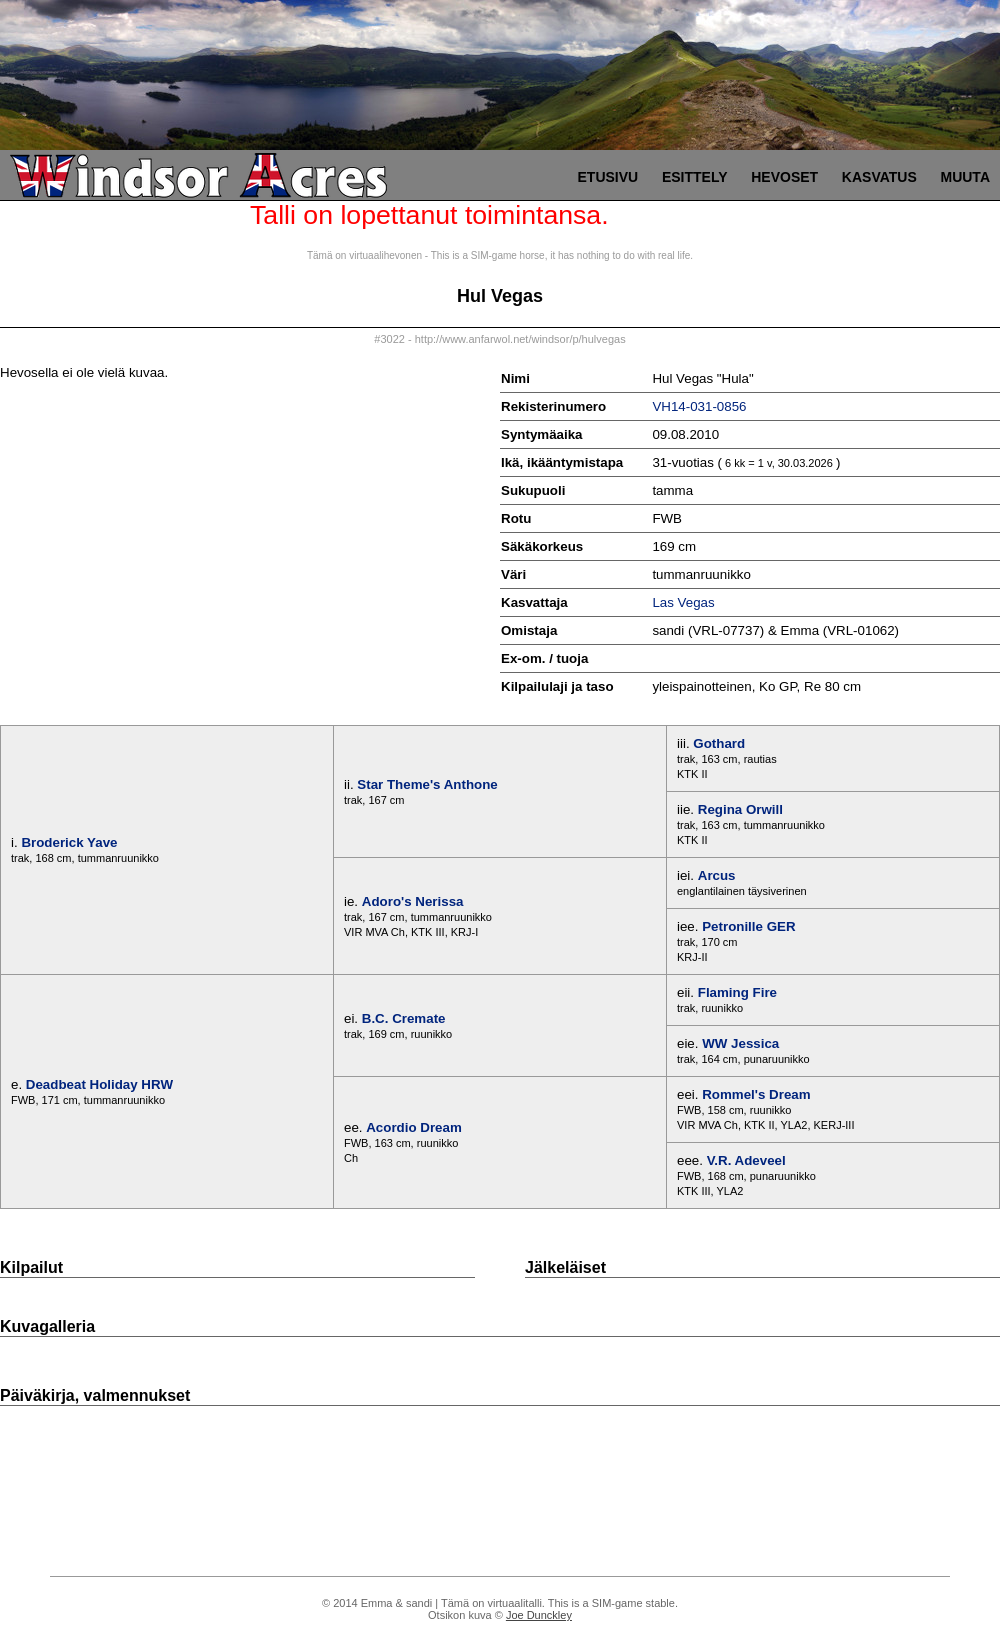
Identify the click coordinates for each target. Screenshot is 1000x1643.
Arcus (717, 875)
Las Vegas (683, 602)
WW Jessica (740, 1043)
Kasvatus (879, 177)
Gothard (719, 743)
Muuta (965, 177)
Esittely (695, 177)
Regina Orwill (740, 809)
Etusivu (608, 177)
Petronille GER (748, 926)
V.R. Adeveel (746, 1160)
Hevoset (784, 177)
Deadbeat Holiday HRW (99, 1084)
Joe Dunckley (539, 1615)
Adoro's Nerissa (413, 901)
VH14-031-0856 (699, 406)
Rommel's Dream (756, 1094)
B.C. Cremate (404, 1018)
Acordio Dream (414, 1127)
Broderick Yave (69, 842)
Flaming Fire (737, 992)
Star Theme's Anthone (427, 784)
